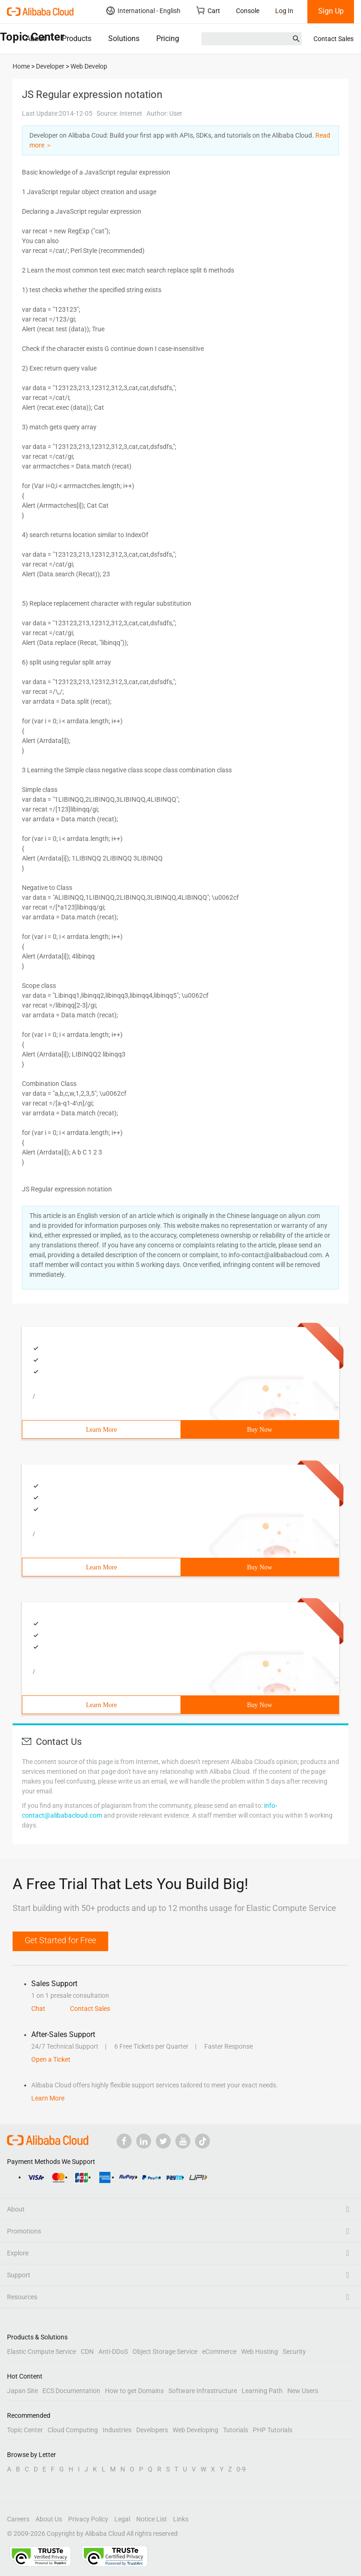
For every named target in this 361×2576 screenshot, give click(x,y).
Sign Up (331, 11)
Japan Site (22, 2390)
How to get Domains (134, 2390)
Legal (122, 2519)
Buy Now (259, 1429)
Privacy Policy (88, 2519)
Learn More (101, 1429)
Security (294, 2351)
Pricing (167, 38)
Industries (117, 2430)
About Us (48, 2519)
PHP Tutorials (272, 2430)
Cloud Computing (73, 2430)
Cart (208, 10)
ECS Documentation (71, 2390)
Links (180, 2519)
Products (76, 38)
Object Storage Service (164, 2351)
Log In (284, 10)
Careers (18, 2519)
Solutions (123, 38)
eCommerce (219, 2351)
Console (247, 10)
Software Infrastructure (202, 2390)
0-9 (241, 2469)
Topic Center (25, 2430)
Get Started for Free (60, 1940)
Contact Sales (333, 38)
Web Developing (195, 2430)
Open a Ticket (50, 2059)
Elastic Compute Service (41, 2351)
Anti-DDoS (113, 2351)
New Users (302, 2390)
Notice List (151, 2519)
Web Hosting (259, 2351)
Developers (152, 2430)
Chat (38, 2008)
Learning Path (262, 2390)
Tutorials (235, 2430)
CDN (87, 2351)
